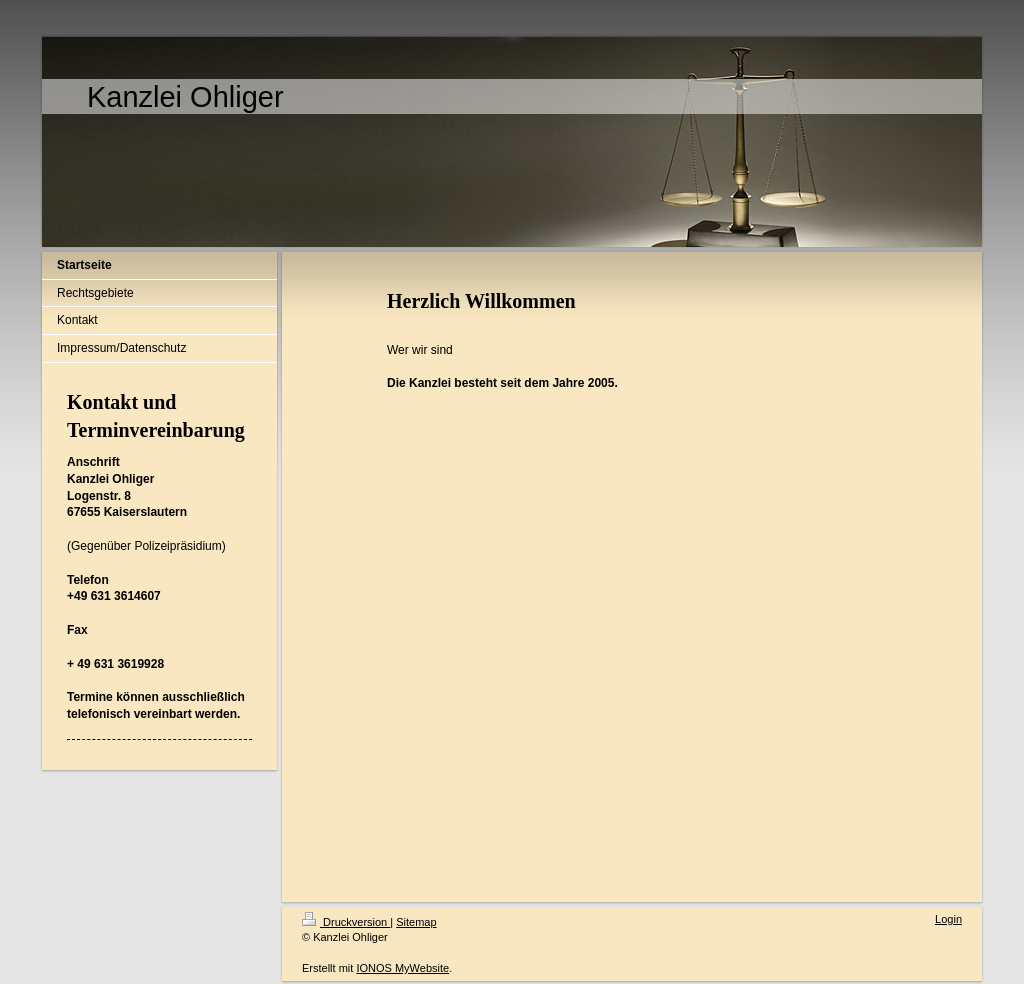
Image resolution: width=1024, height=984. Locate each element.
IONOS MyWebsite (402, 968)
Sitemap (416, 922)
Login (948, 919)
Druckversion (346, 922)
